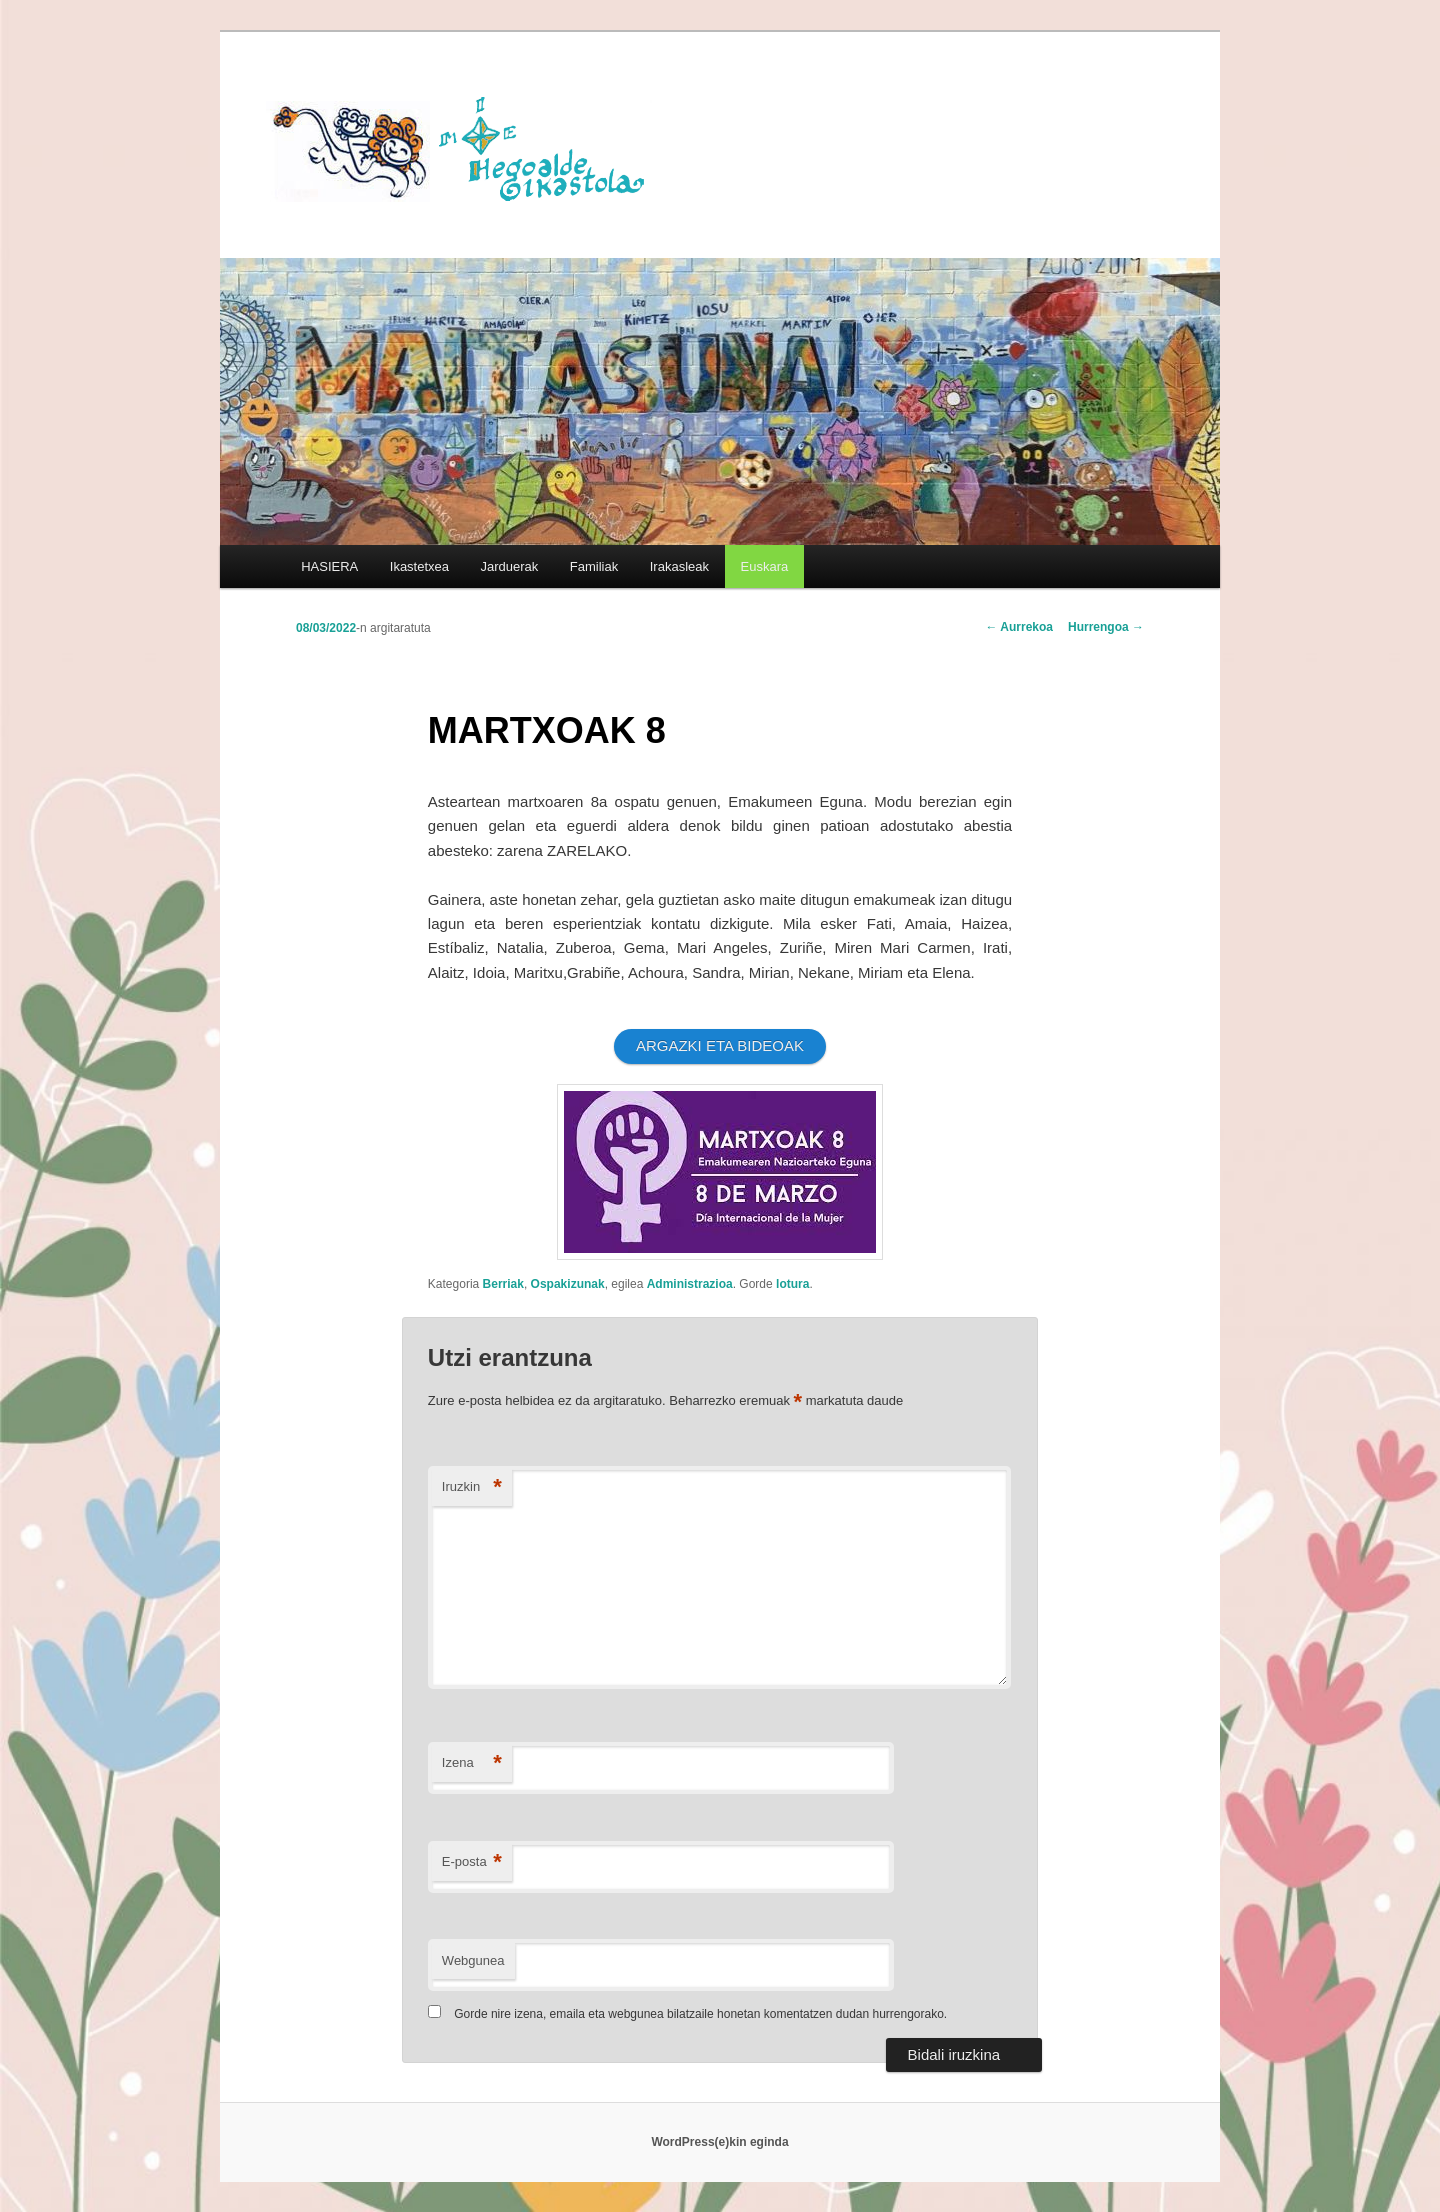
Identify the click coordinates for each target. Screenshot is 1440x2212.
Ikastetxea (419, 566)
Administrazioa (690, 1284)
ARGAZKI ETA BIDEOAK (720, 1045)
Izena (472, 1763)
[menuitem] (764, 566)
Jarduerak (510, 566)
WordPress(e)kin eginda (719, 2142)
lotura (792, 1284)
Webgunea (473, 1960)
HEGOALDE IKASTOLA (466, 147)
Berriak (503, 1284)
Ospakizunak (568, 1284)
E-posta (472, 1862)
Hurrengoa (1106, 627)
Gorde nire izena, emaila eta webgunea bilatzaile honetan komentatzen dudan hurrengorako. (700, 2014)
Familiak (594, 566)
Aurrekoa (1019, 627)
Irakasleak (679, 566)
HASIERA (329, 566)
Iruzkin (472, 1487)
